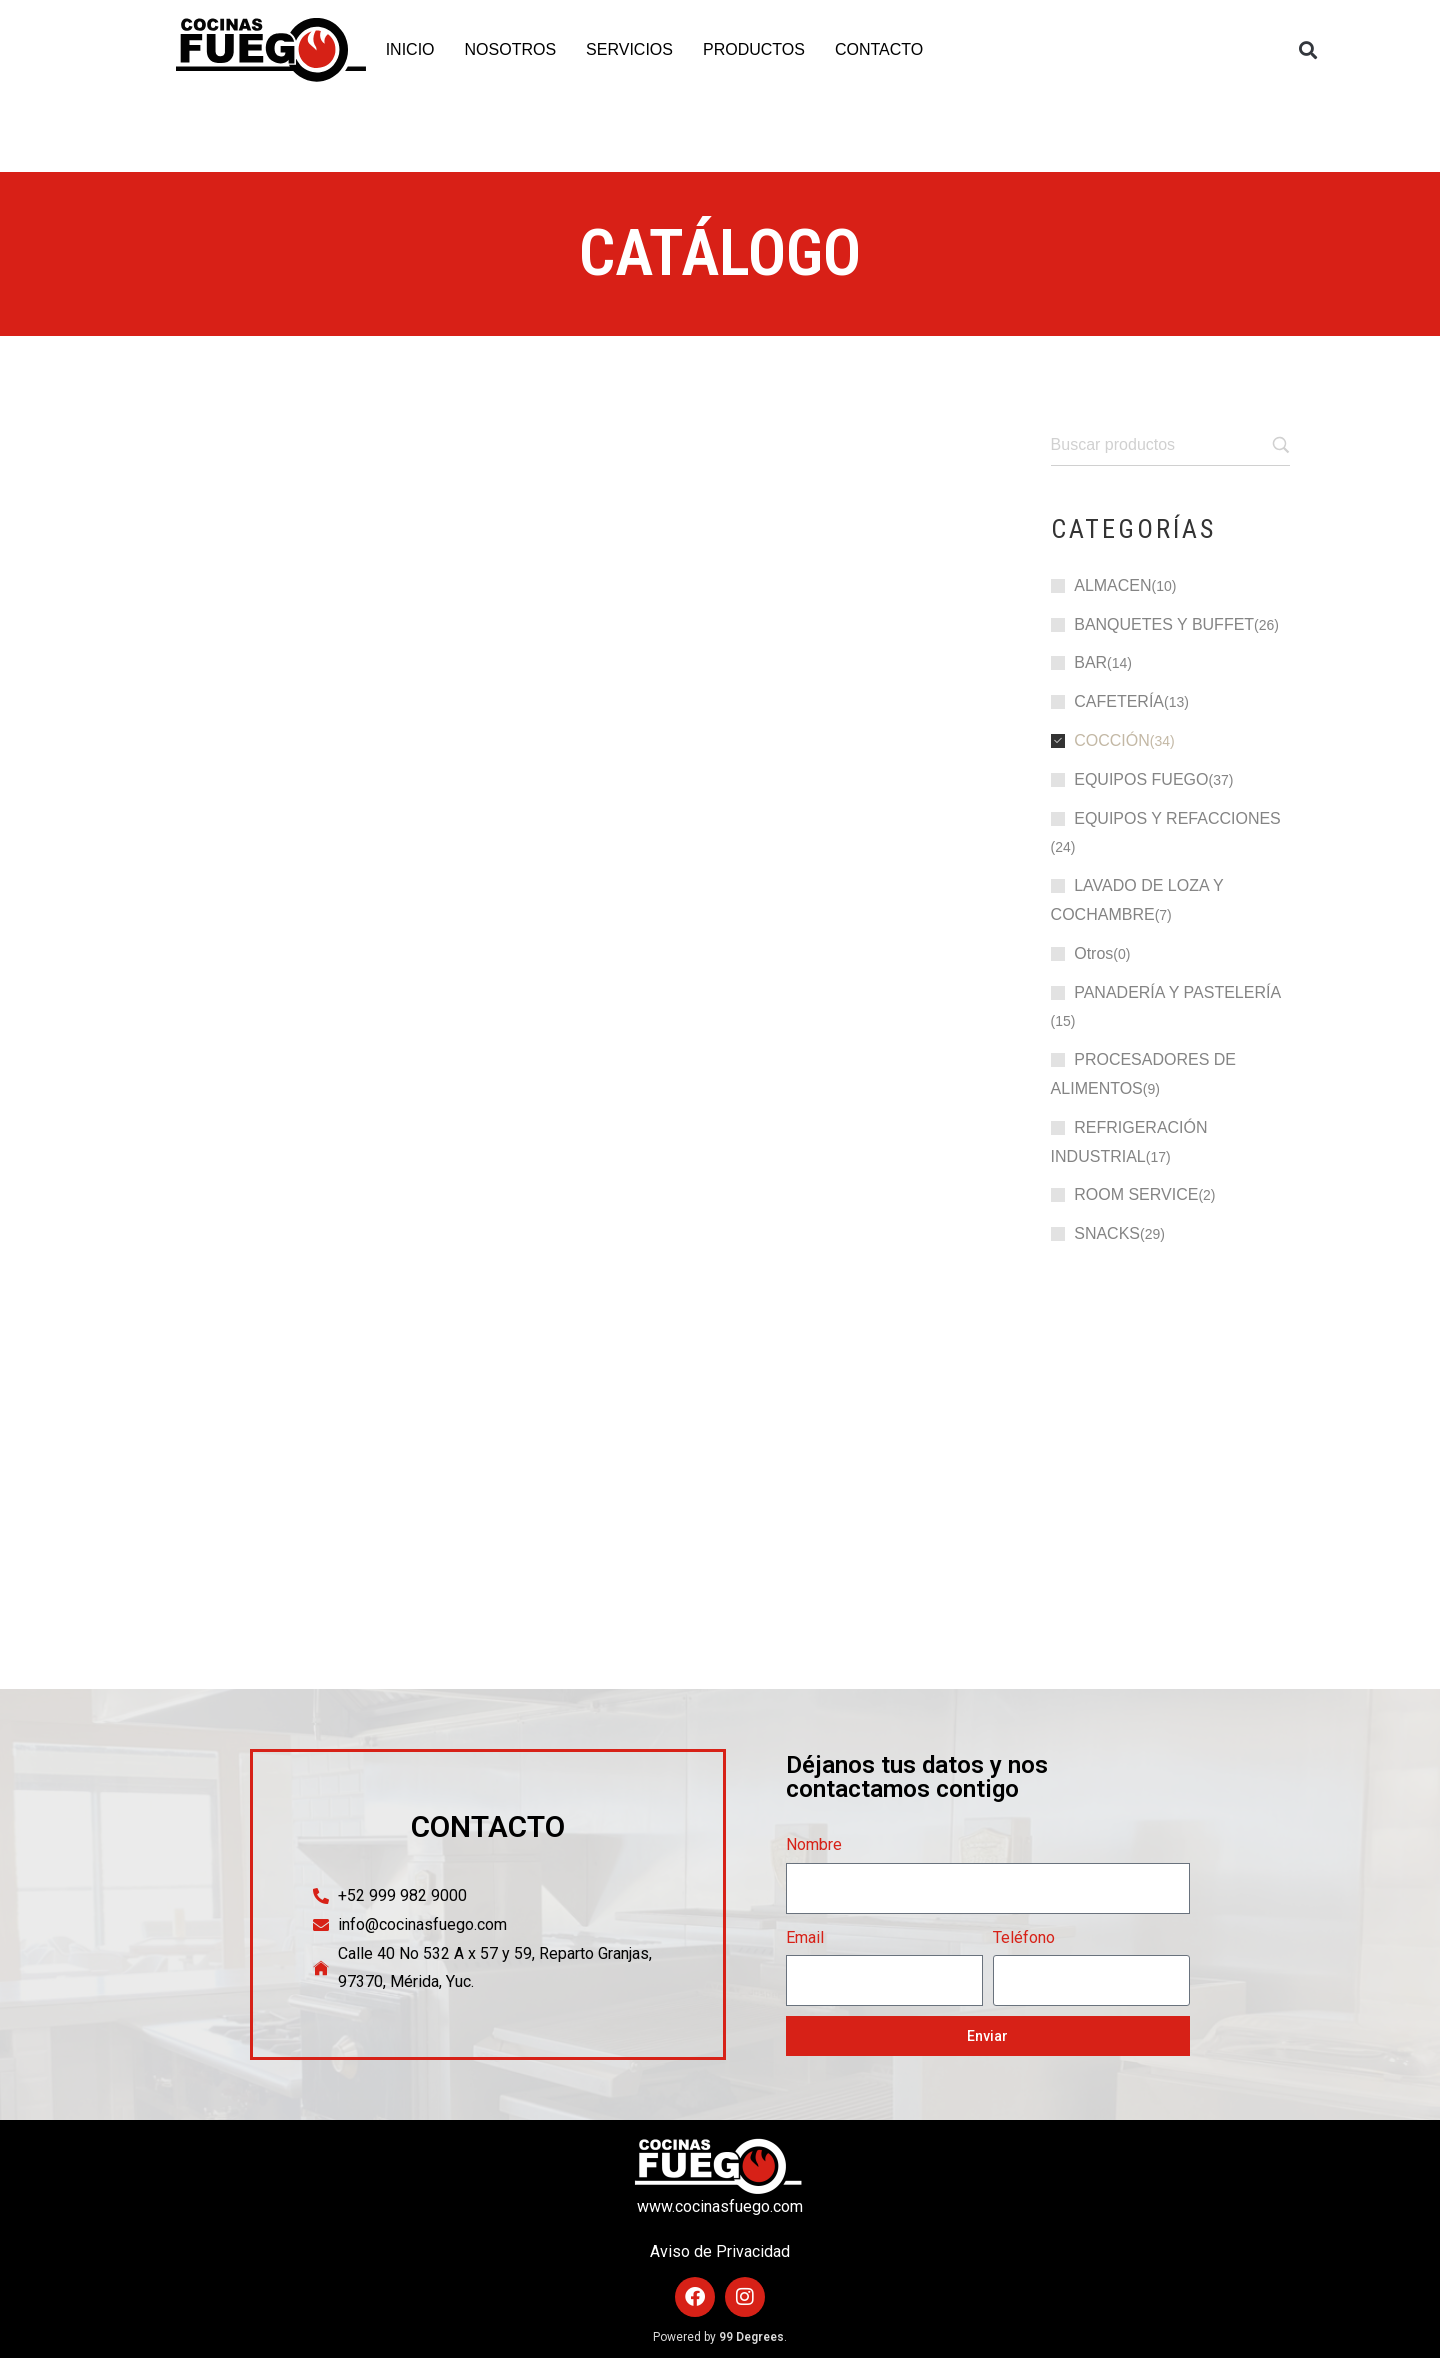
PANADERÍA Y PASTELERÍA (1177, 992)
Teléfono (1024, 1937)
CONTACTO (879, 49)
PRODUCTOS (754, 49)
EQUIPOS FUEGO (1141, 779)
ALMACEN (1112, 585)
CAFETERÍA (1119, 701)
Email (805, 1937)
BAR (1090, 662)
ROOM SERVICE (1136, 1194)
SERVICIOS (629, 49)
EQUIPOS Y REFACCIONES (1177, 818)
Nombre (814, 1844)
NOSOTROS (511, 49)
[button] (1308, 50)
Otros (1093, 953)
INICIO (410, 49)
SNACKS (1107, 1233)
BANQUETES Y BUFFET (1164, 624)
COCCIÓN (1112, 740)
